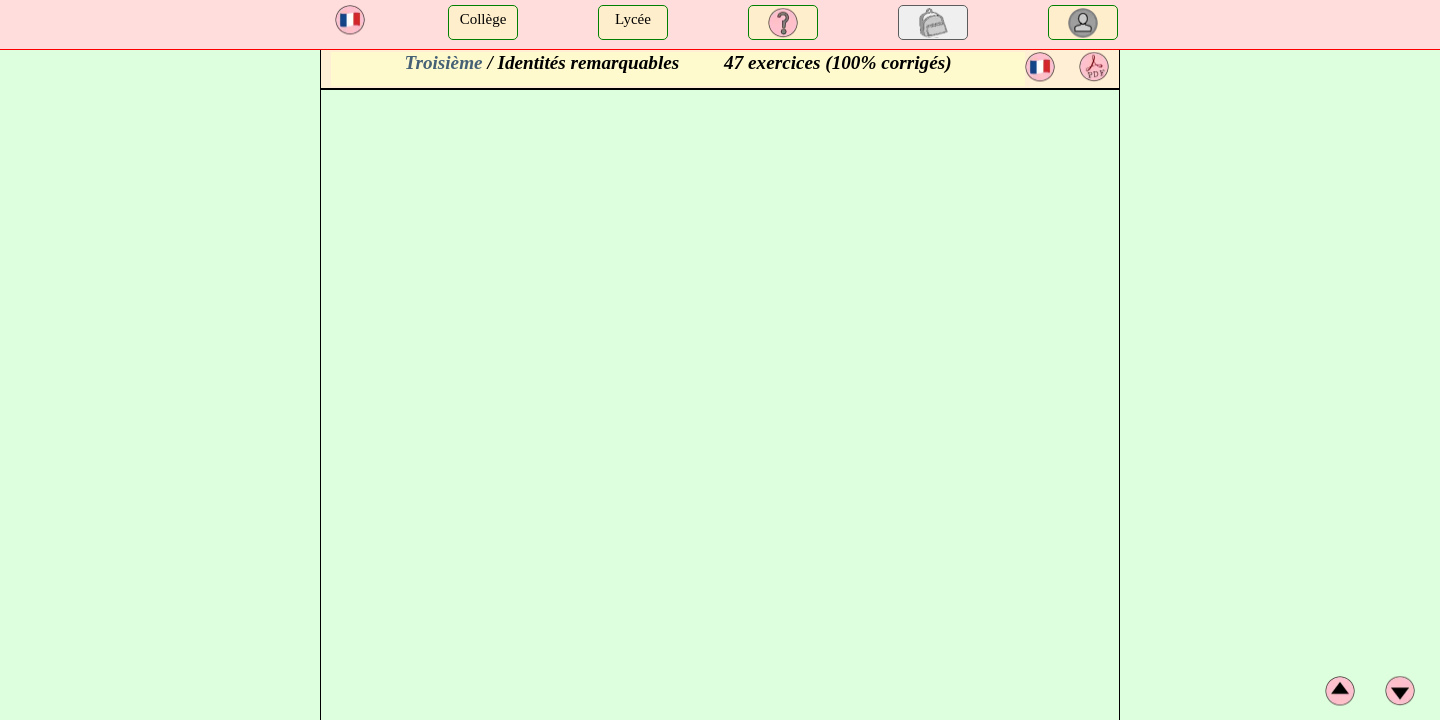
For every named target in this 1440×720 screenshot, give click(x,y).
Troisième (443, 62)
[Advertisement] (1282, 175)
